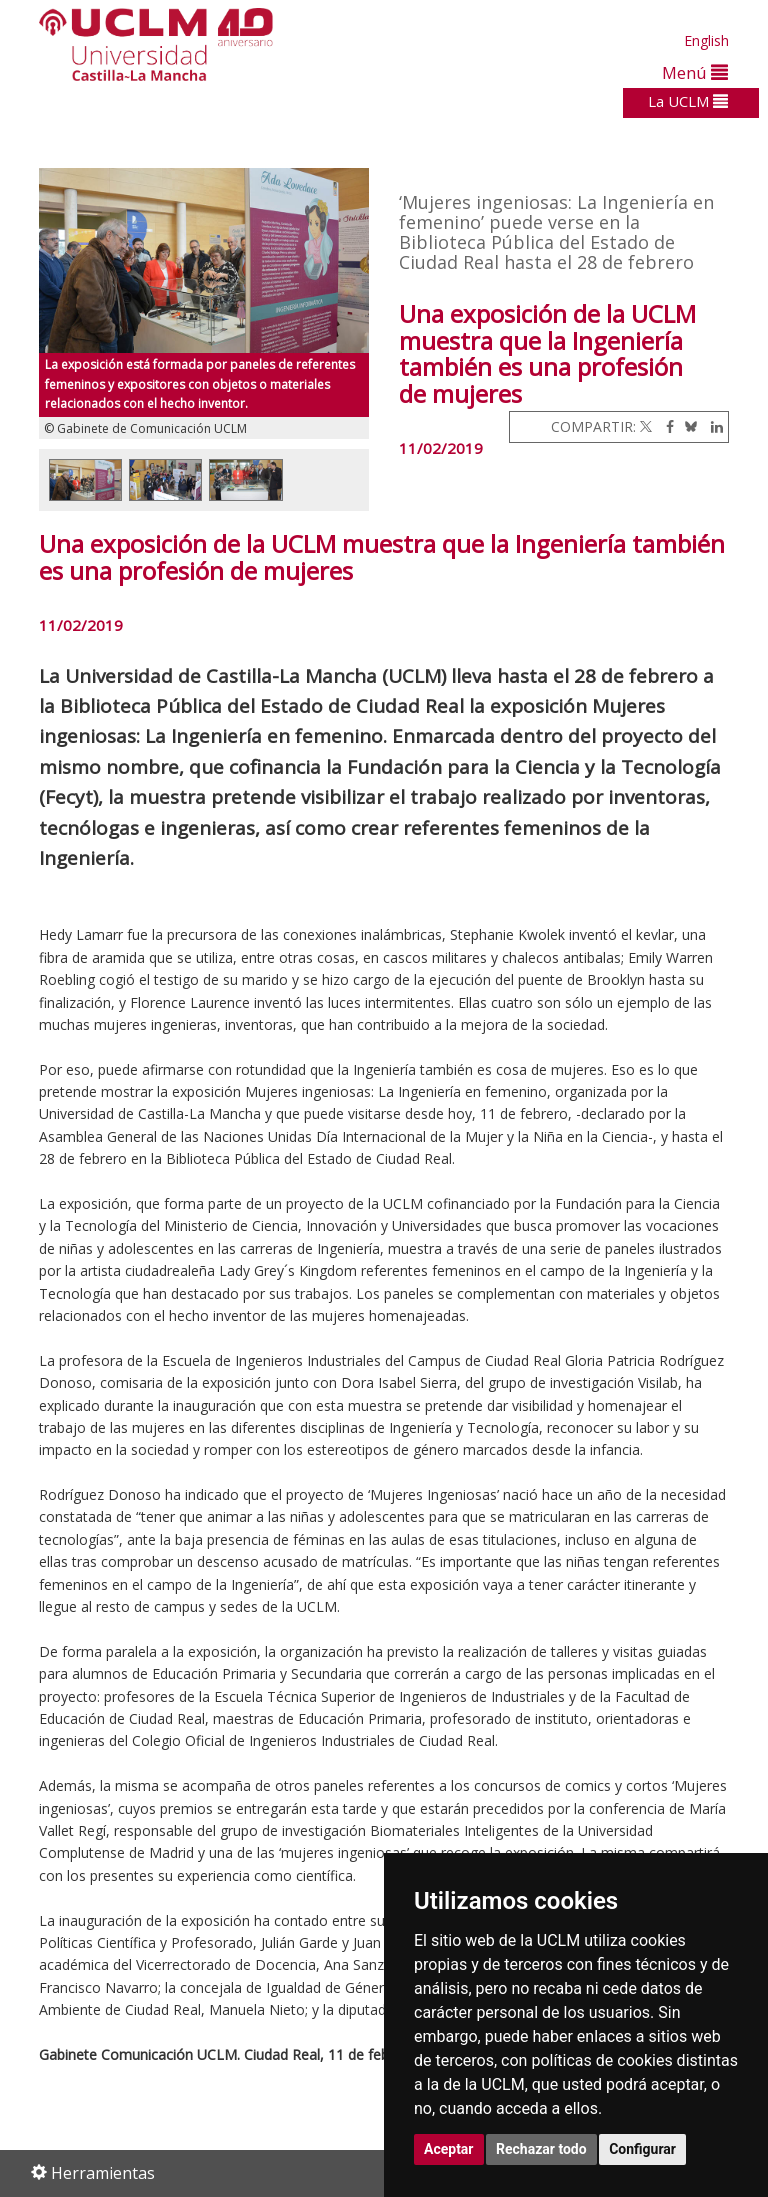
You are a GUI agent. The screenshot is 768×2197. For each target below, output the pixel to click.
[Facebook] (665, 426)
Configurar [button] (642, 2149)
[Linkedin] (712, 426)
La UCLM (688, 101)
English (706, 40)
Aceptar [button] (449, 2149)
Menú (695, 72)
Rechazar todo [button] (541, 2149)
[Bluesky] (687, 426)
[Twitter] (646, 426)
